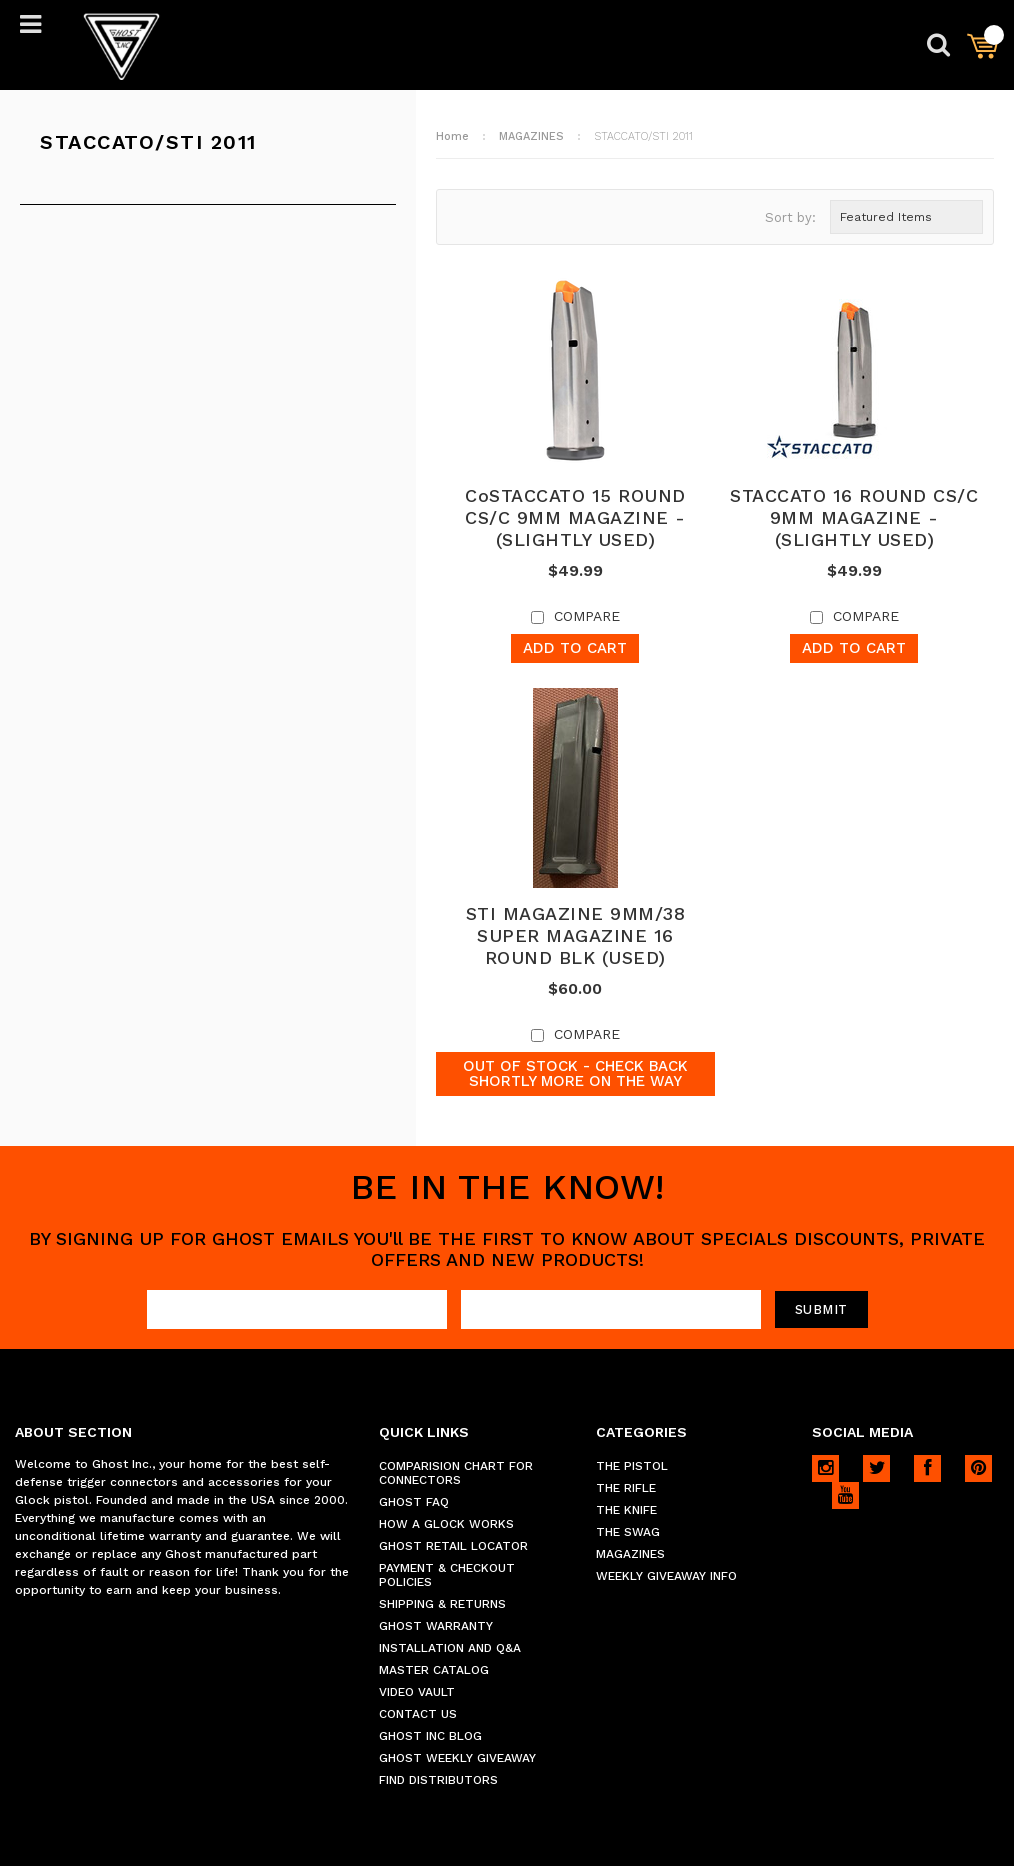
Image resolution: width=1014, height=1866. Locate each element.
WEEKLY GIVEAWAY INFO (666, 1576)
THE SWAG (628, 1532)
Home (452, 136)
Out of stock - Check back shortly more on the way (575, 1073)
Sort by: (790, 217)
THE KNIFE (626, 1510)
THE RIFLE (626, 1488)
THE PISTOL (632, 1466)
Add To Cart (575, 648)
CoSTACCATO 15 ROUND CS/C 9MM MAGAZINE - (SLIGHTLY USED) (575, 517)
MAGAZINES (531, 136)
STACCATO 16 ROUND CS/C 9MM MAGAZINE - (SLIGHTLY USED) (854, 517)
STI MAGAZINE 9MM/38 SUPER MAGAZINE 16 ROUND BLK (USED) (576, 935)
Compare (587, 616)
